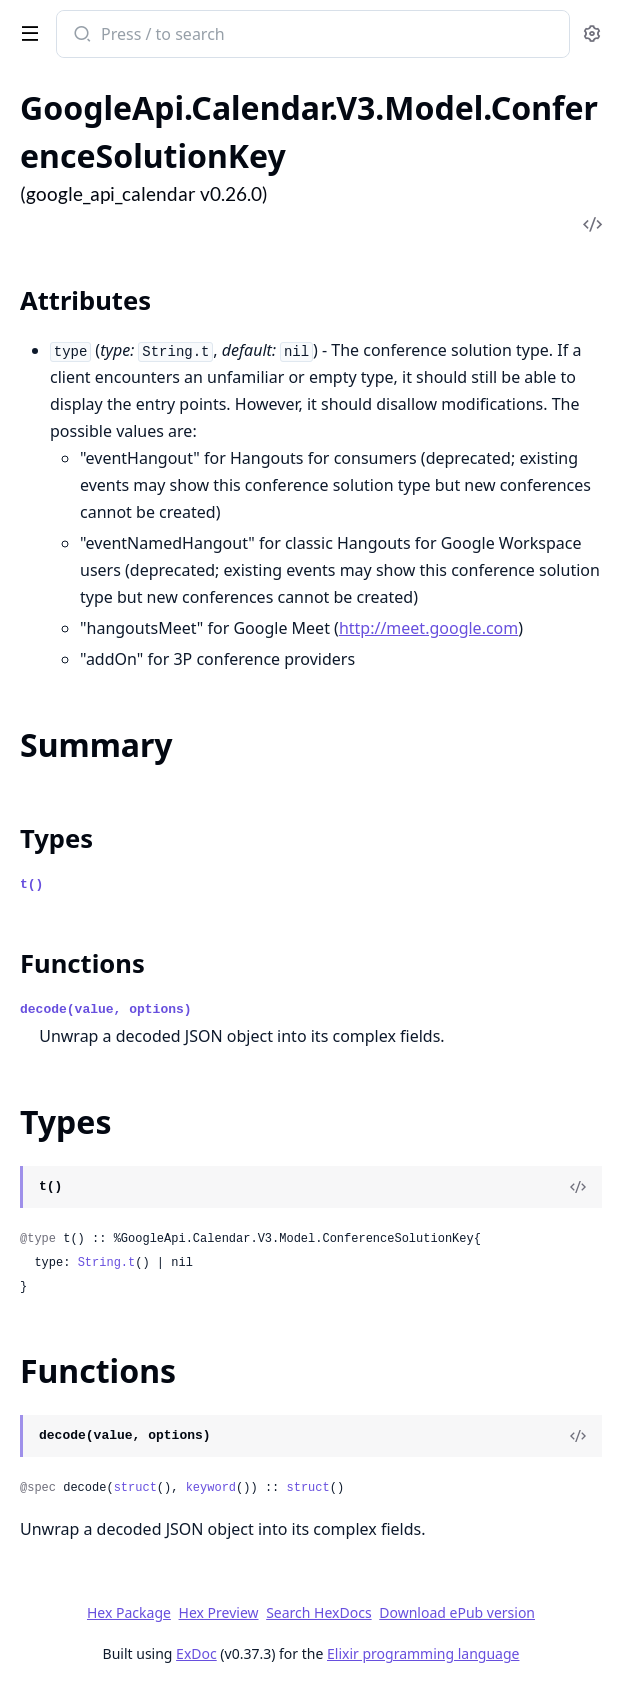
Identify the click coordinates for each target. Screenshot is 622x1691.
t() (31, 884)
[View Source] (578, 1187)
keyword (211, 1488)
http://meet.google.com (428, 628)
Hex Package (129, 1612)
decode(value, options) (106, 1009)
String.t (107, 1263)
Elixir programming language (423, 1653)
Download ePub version (457, 1612)
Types (56, 838)
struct (135, 1488)
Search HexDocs (318, 1613)
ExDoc (196, 1653)
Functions (82, 963)
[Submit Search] (80, 36)
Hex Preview (219, 1612)
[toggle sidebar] (26, 32)
